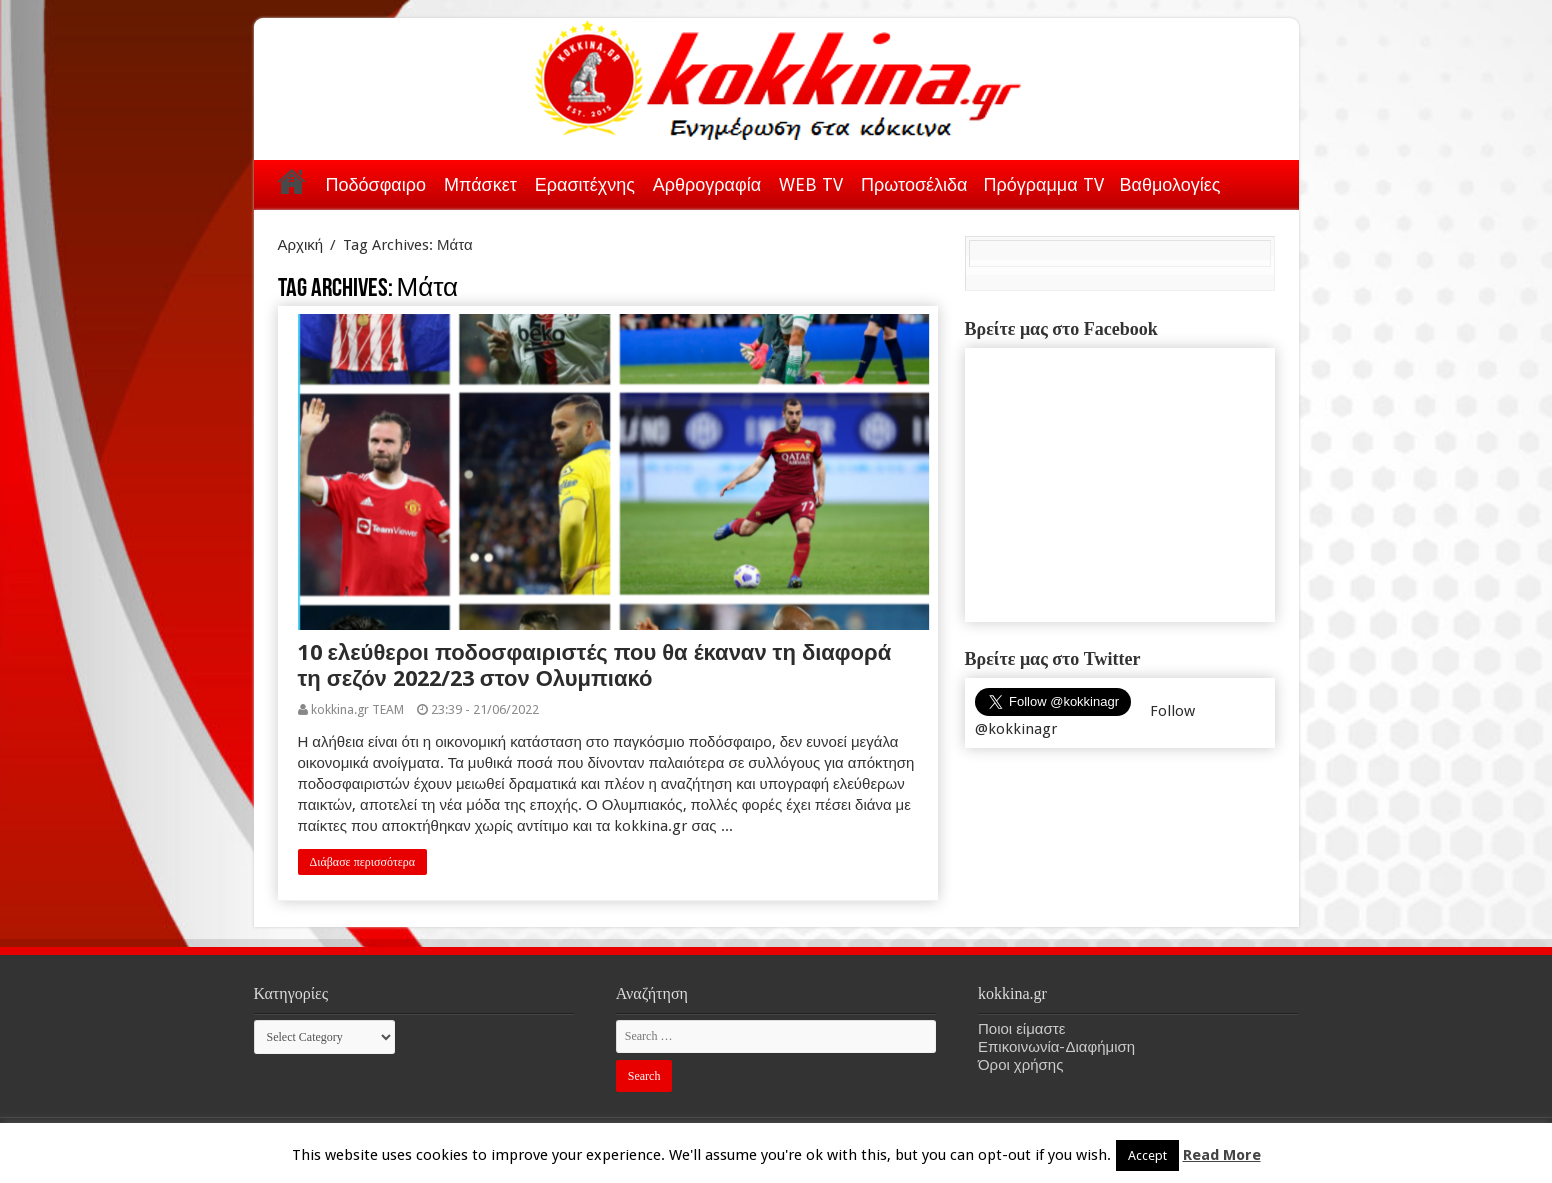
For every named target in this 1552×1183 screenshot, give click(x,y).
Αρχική (292, 181)
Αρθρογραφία (707, 184)
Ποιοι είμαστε (1021, 1029)
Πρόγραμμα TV (1044, 184)
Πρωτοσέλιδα (914, 184)
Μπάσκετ (480, 184)
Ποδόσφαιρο (376, 184)
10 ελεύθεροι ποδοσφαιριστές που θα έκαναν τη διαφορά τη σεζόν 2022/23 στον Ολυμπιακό (595, 665)
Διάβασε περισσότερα (363, 862)
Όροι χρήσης (1020, 1065)
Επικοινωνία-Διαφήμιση (1056, 1047)
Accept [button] (1147, 1155)
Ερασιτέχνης (585, 184)
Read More (1222, 1155)
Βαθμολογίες (1170, 184)
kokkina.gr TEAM (357, 709)
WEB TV (811, 184)
